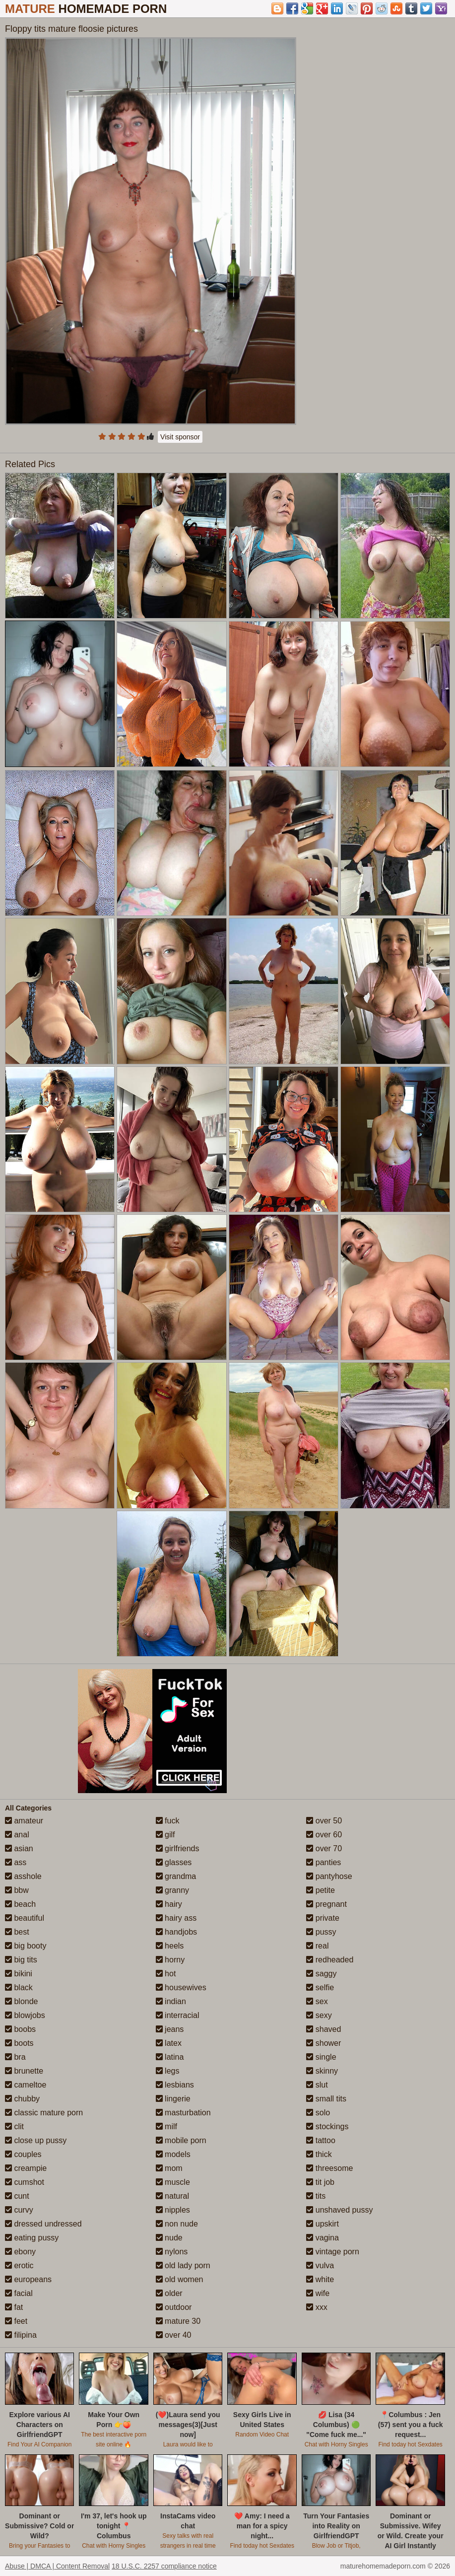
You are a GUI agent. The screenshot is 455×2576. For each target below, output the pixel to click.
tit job (320, 2182)
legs (168, 2071)
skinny (322, 2071)
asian (19, 1848)
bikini (18, 1973)
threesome (329, 2168)
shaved (323, 2029)
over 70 (324, 1848)
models (173, 2154)
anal (17, 1834)
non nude (177, 2224)
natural (172, 2196)
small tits (326, 2098)
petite (320, 1890)
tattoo (320, 2140)
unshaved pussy (339, 2210)
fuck (168, 1820)
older (169, 2293)
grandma (176, 1876)
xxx (316, 2307)
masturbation (183, 2112)
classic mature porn (44, 2112)
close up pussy (35, 2140)
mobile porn (181, 2140)
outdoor (174, 2307)
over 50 (324, 1820)
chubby (22, 2098)
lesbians (175, 2085)
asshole (23, 1876)
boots (19, 2043)
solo (318, 2112)
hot (166, 1973)
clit (14, 2126)
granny (172, 1890)
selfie (320, 1987)
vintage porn (332, 2251)
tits (315, 2196)
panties (323, 1862)
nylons (172, 2251)
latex (169, 2043)
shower (323, 2043)
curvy (19, 2210)
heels (170, 1946)
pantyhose (329, 1876)
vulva (320, 2265)
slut (316, 2085)
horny (170, 1959)
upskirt (322, 2224)
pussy (321, 1932)
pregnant (326, 1904)
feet (16, 2321)
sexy (318, 2015)
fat (14, 2307)
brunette (24, 2071)
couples (23, 2154)
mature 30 (178, 2321)
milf (166, 2126)
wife (317, 2293)
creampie (26, 2168)
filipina (21, 2335)
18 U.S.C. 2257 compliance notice (164, 2566)
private (322, 1918)
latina (170, 2057)
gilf (165, 1834)
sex (316, 2001)
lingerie (173, 2098)
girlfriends (177, 1848)
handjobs (176, 1932)
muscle (173, 2182)
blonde (21, 2001)
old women (179, 2279)
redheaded (329, 1959)
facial (19, 2293)
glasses (174, 1862)
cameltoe (25, 2085)
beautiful (24, 1918)
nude (169, 2237)
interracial (177, 2015)
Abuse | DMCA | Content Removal (57, 2566)
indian (171, 2001)
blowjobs (25, 2015)
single (321, 2057)
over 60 (324, 1834)
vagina (322, 2237)
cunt (17, 2196)
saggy (321, 1973)
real (317, 1946)
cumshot (24, 2182)
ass (15, 1862)
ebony (20, 2251)
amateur (24, 1820)
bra (15, 2057)
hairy (169, 1904)
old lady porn (183, 2265)
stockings (327, 2126)
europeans (28, 2279)
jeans (170, 2029)
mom (169, 2168)
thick (318, 2154)
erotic (19, 2265)
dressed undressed (43, 2224)
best (17, 1932)
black (19, 1987)
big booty (25, 1946)
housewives (181, 1987)
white (320, 2279)
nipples (173, 2210)
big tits (21, 1959)
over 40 (174, 2335)
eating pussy (32, 2237)
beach (20, 1904)
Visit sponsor (180, 437)
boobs (20, 2029)
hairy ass (176, 1918)
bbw (17, 1890)
